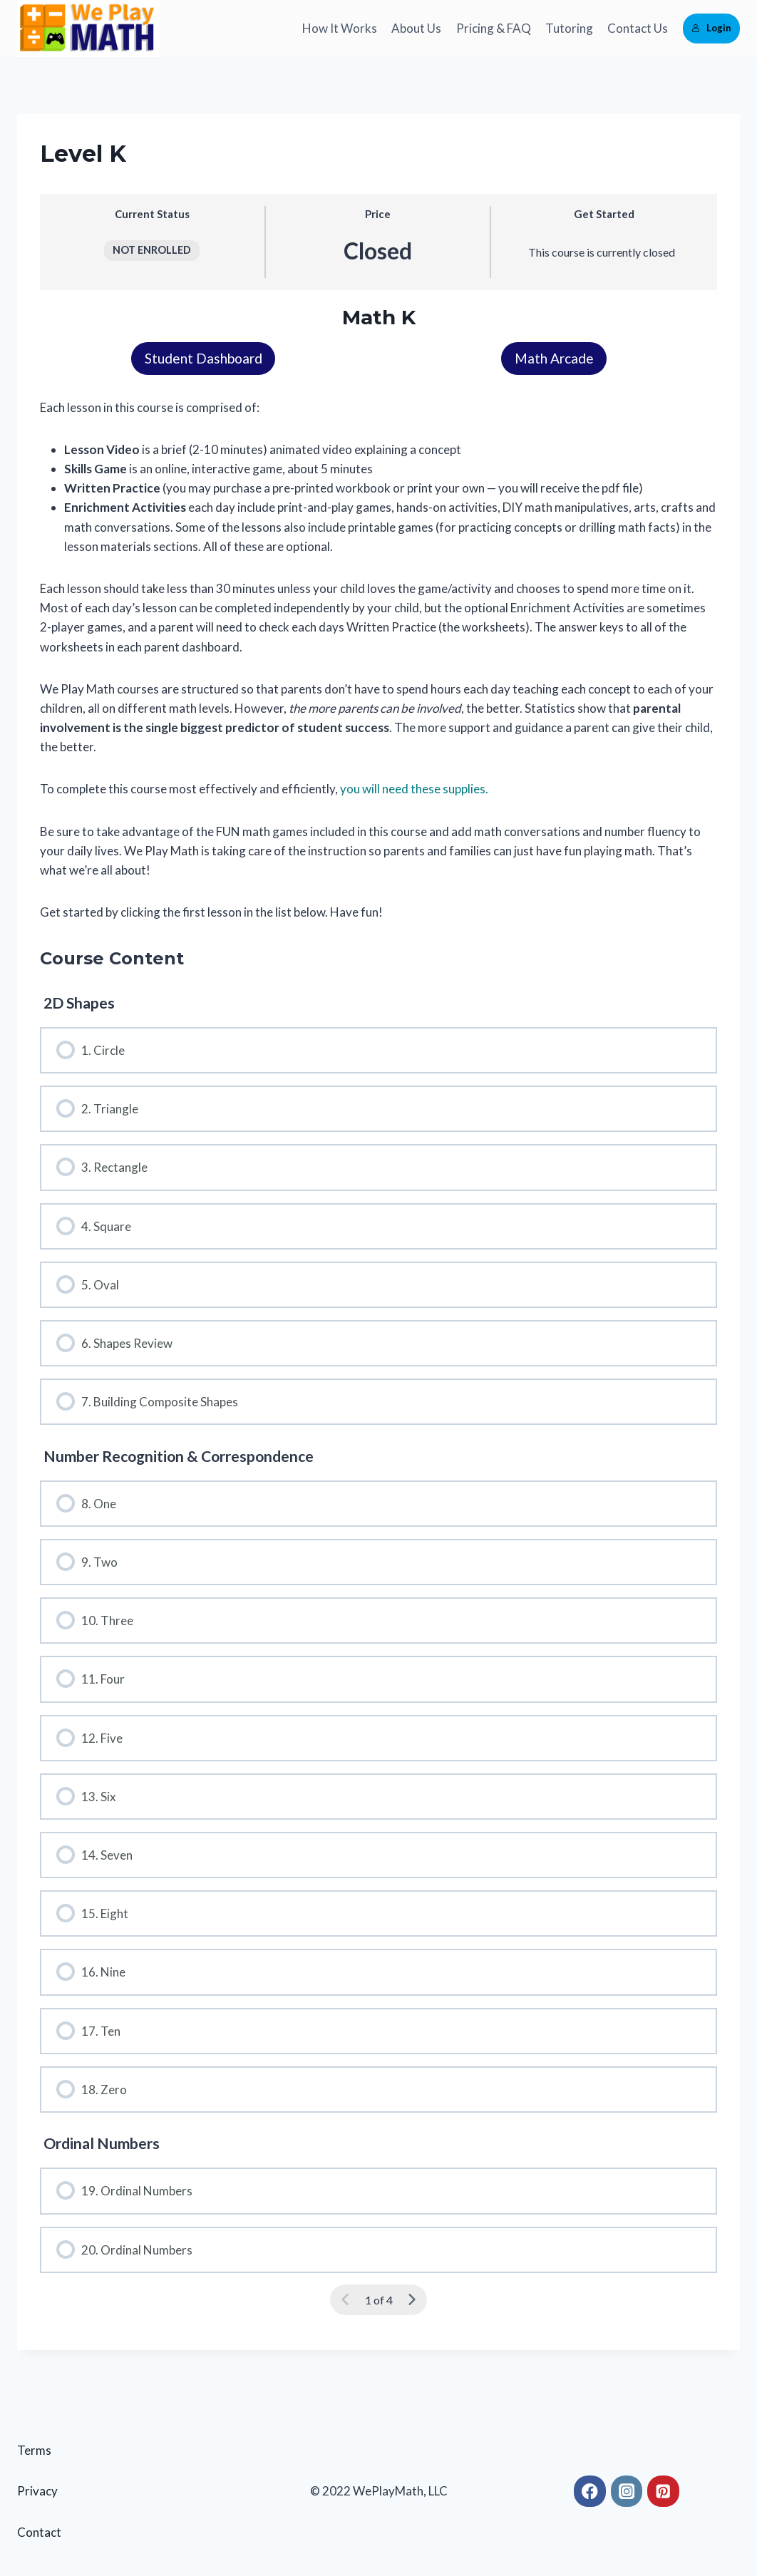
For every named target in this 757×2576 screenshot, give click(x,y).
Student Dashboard (203, 359)
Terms (34, 2450)
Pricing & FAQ (493, 28)
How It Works (339, 28)
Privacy (37, 2491)
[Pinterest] (663, 2492)
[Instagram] (627, 2492)
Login (711, 28)
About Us (416, 28)
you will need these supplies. (414, 789)
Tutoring (569, 28)
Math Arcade (554, 359)
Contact (39, 2532)
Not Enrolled (152, 250)
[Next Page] (411, 2300)
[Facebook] (590, 2492)
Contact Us (637, 28)
